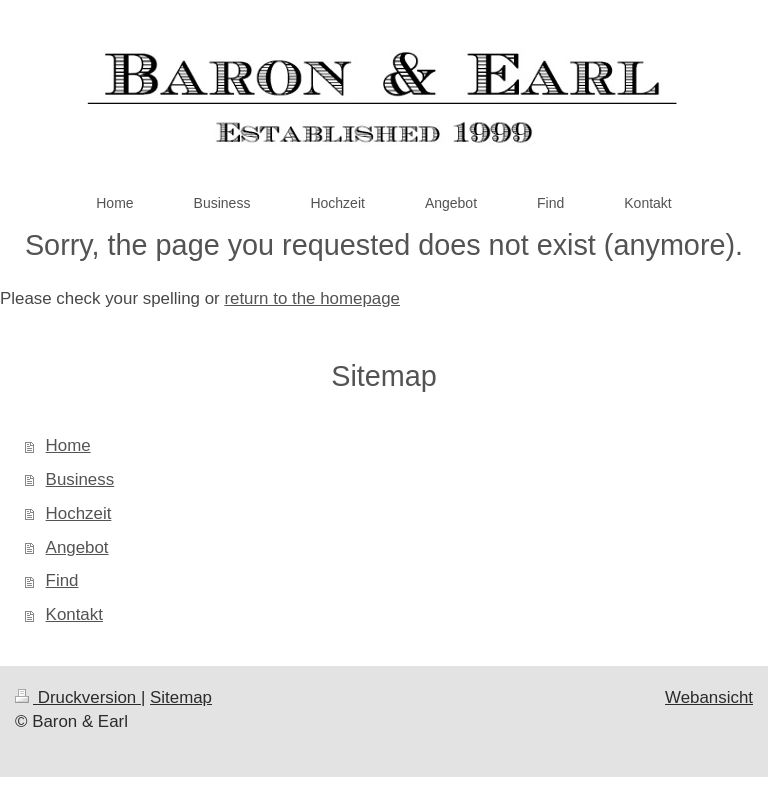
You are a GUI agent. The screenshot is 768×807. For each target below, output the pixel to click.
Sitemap (181, 697)
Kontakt (74, 614)
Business (80, 479)
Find (62, 580)
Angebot (77, 547)
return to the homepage (312, 298)
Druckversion (78, 697)
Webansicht (709, 697)
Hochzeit (79, 513)
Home (68, 445)
